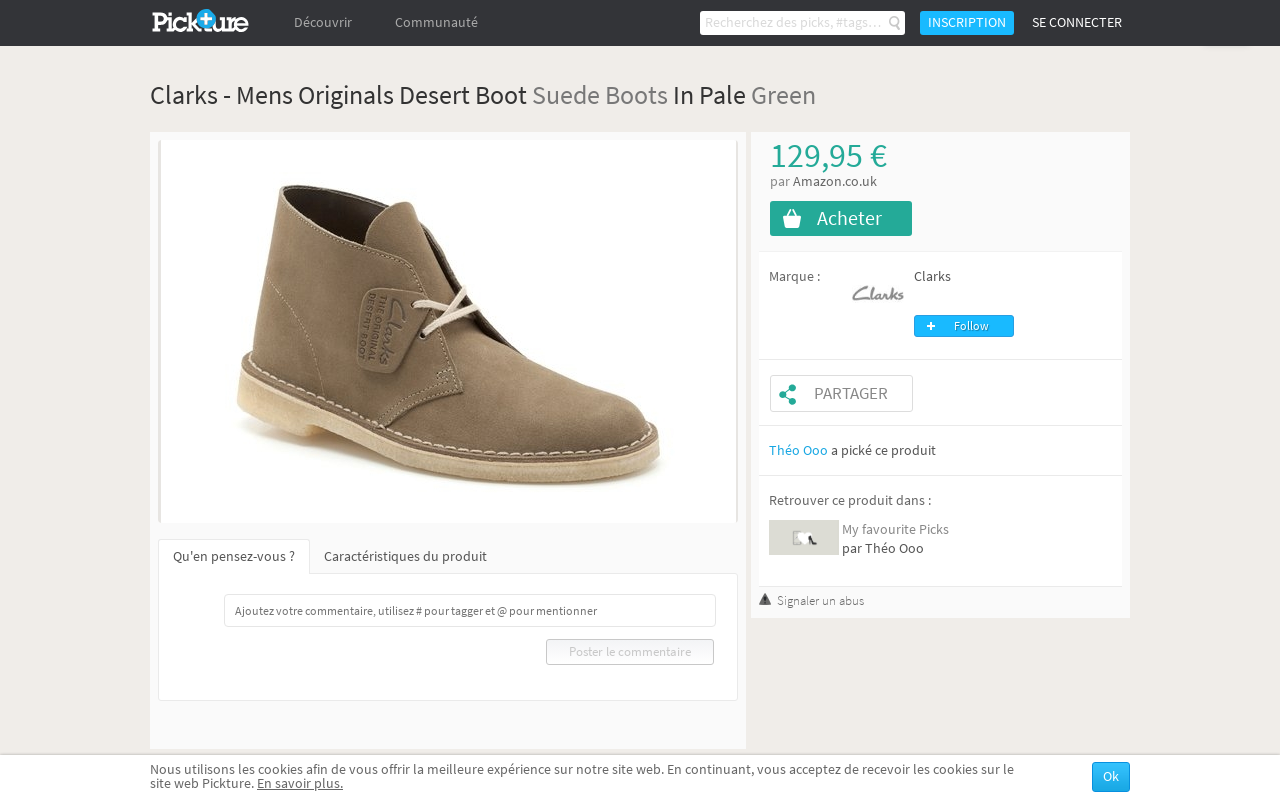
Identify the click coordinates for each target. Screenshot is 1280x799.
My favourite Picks (895, 529)
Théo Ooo (798, 450)
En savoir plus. (300, 783)
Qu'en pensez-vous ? (234, 556)
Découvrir (323, 22)
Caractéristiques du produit (405, 556)
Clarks (932, 276)
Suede (566, 94)
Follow (971, 326)
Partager (851, 393)
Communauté (436, 22)
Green (783, 94)
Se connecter (1077, 22)
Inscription (967, 22)
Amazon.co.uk (835, 181)
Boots (636, 94)
